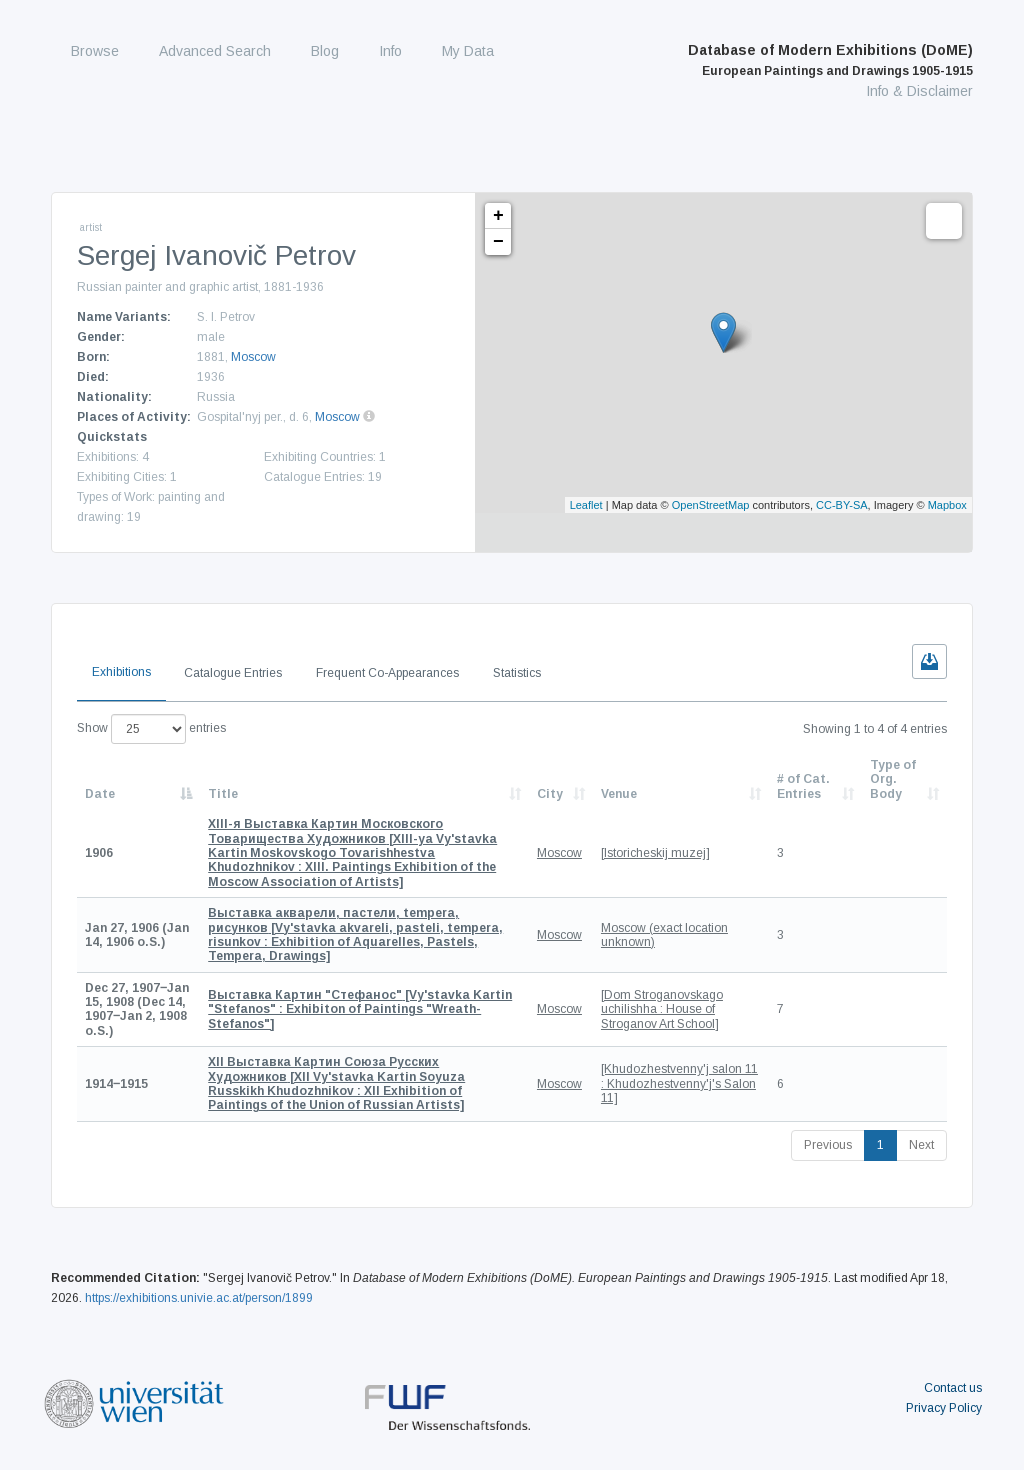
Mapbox (947, 505)
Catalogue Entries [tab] (233, 673)
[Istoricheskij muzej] (655, 853)
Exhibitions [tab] (121, 672)
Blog (325, 51)
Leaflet (586, 505)
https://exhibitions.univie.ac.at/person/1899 (199, 1298)
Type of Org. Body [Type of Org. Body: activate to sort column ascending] (893, 779)
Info (390, 51)
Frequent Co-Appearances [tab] (387, 673)
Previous (828, 1145)
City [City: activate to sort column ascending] (550, 794)
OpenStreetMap (711, 505)
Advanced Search (215, 51)
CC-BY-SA (842, 505)
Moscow (253, 357)
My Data (468, 51)
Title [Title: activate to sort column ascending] (223, 794)
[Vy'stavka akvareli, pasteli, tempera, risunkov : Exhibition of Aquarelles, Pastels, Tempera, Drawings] (355, 934)
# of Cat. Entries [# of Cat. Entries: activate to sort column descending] (803, 786)
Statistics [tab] (517, 673)
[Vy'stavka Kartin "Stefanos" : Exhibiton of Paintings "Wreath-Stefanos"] (360, 1009)
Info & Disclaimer (919, 91)
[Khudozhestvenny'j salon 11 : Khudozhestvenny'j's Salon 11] (679, 1083)
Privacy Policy (944, 1408)
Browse (95, 51)
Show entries (151, 729)
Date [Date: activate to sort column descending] (100, 794)
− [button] (498, 242)
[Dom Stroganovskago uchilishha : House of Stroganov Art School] (662, 1009)
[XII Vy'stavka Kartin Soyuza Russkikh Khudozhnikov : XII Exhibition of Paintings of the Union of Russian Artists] (336, 1083)
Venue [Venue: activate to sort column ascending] (619, 794)
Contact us (953, 1388)
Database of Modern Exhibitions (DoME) (830, 60)
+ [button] (498, 216)
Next (921, 1145)
